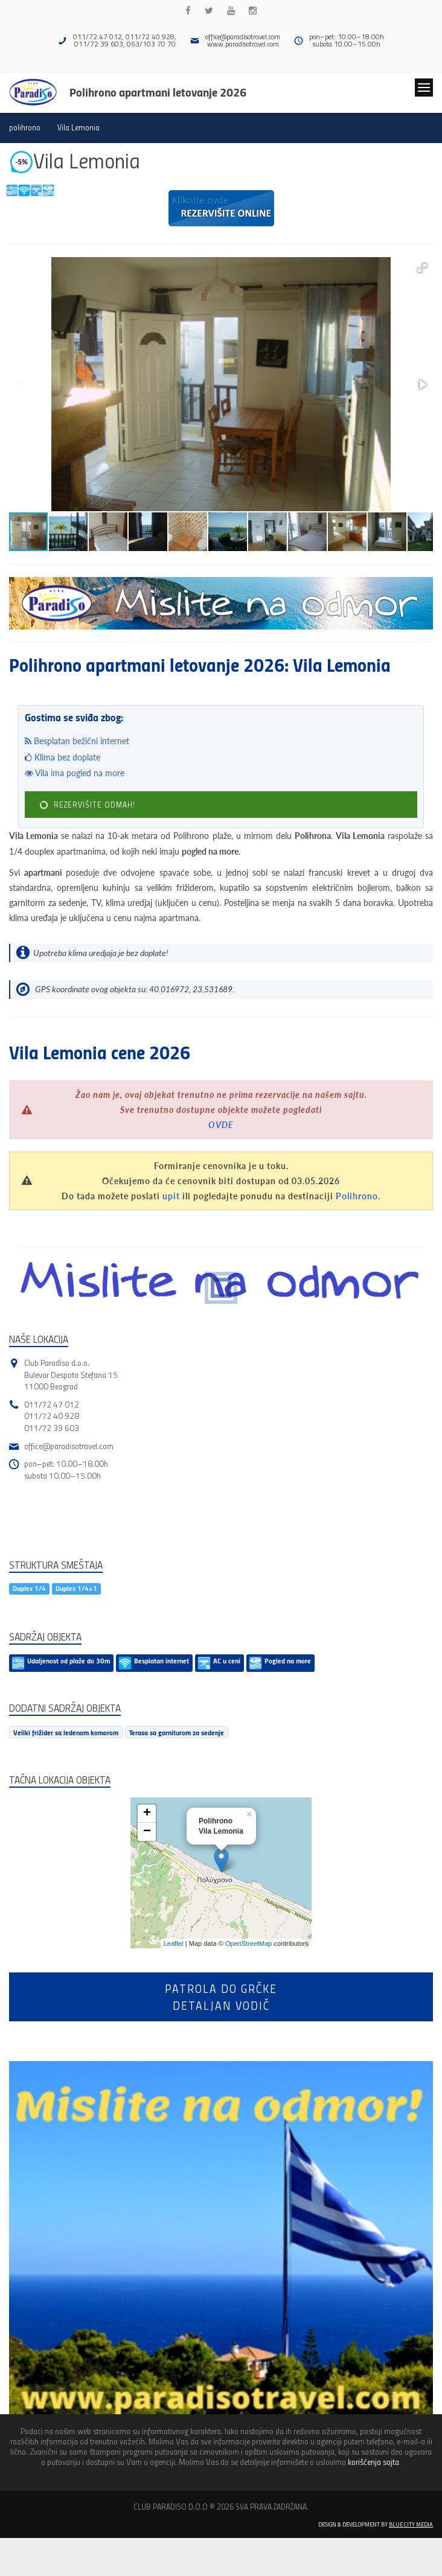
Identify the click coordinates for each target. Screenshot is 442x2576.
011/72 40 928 (51, 1415)
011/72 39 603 (51, 1427)
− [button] (147, 1832)
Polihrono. (358, 1196)
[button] (422, 268)
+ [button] (147, 1814)
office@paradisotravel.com (242, 36)
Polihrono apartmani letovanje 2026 (157, 92)
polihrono (24, 127)
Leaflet (174, 1943)
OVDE (221, 1125)
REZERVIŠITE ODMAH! (87, 804)
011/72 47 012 (51, 1404)
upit (171, 1196)
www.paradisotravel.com (243, 44)
